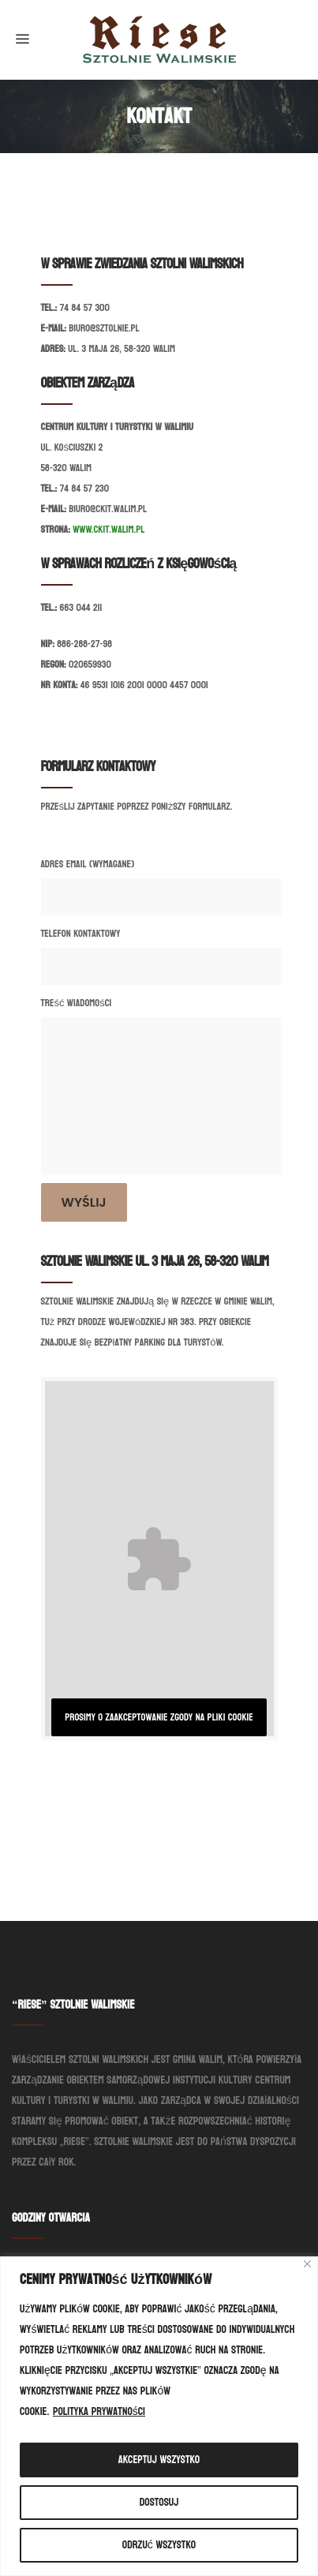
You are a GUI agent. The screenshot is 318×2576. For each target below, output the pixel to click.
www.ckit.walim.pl (108, 529)
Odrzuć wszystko (159, 2545)
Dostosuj (159, 2502)
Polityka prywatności (99, 2411)
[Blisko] (307, 2263)
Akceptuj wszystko (159, 2459)
